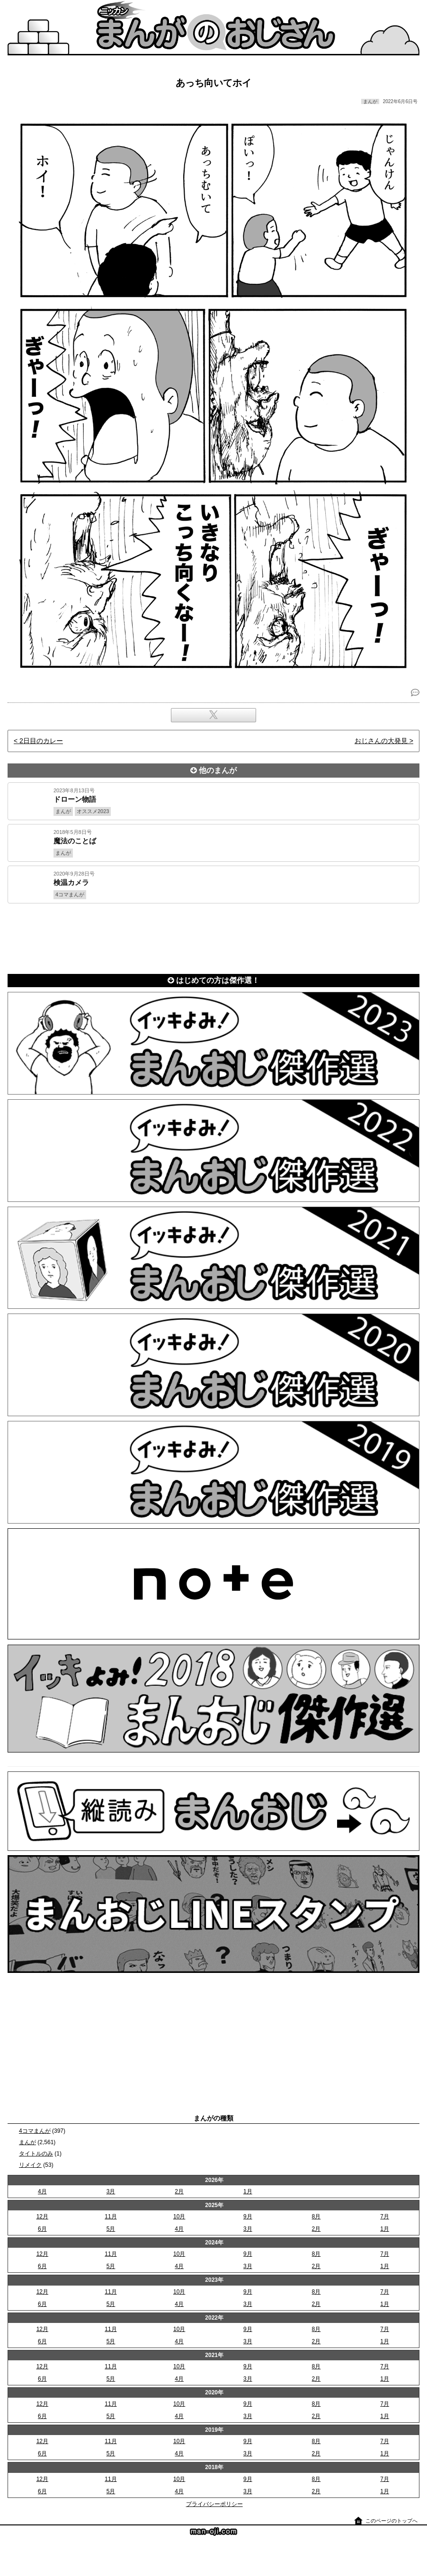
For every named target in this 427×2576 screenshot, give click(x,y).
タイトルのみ (36, 2153)
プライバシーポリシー (214, 2504)
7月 (384, 2216)
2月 (179, 2191)
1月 (247, 2191)
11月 (110, 2216)
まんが (27, 2142)
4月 (42, 2191)
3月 (111, 2191)
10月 (179, 2216)
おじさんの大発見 (381, 741)
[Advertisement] (213, 936)
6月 (42, 2229)
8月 (316, 2216)
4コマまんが (35, 2131)
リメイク (30, 2165)
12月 (42, 2216)
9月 (247, 2216)
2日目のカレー (41, 741)
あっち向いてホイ (213, 83)
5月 (111, 2229)
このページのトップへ (391, 2520)
